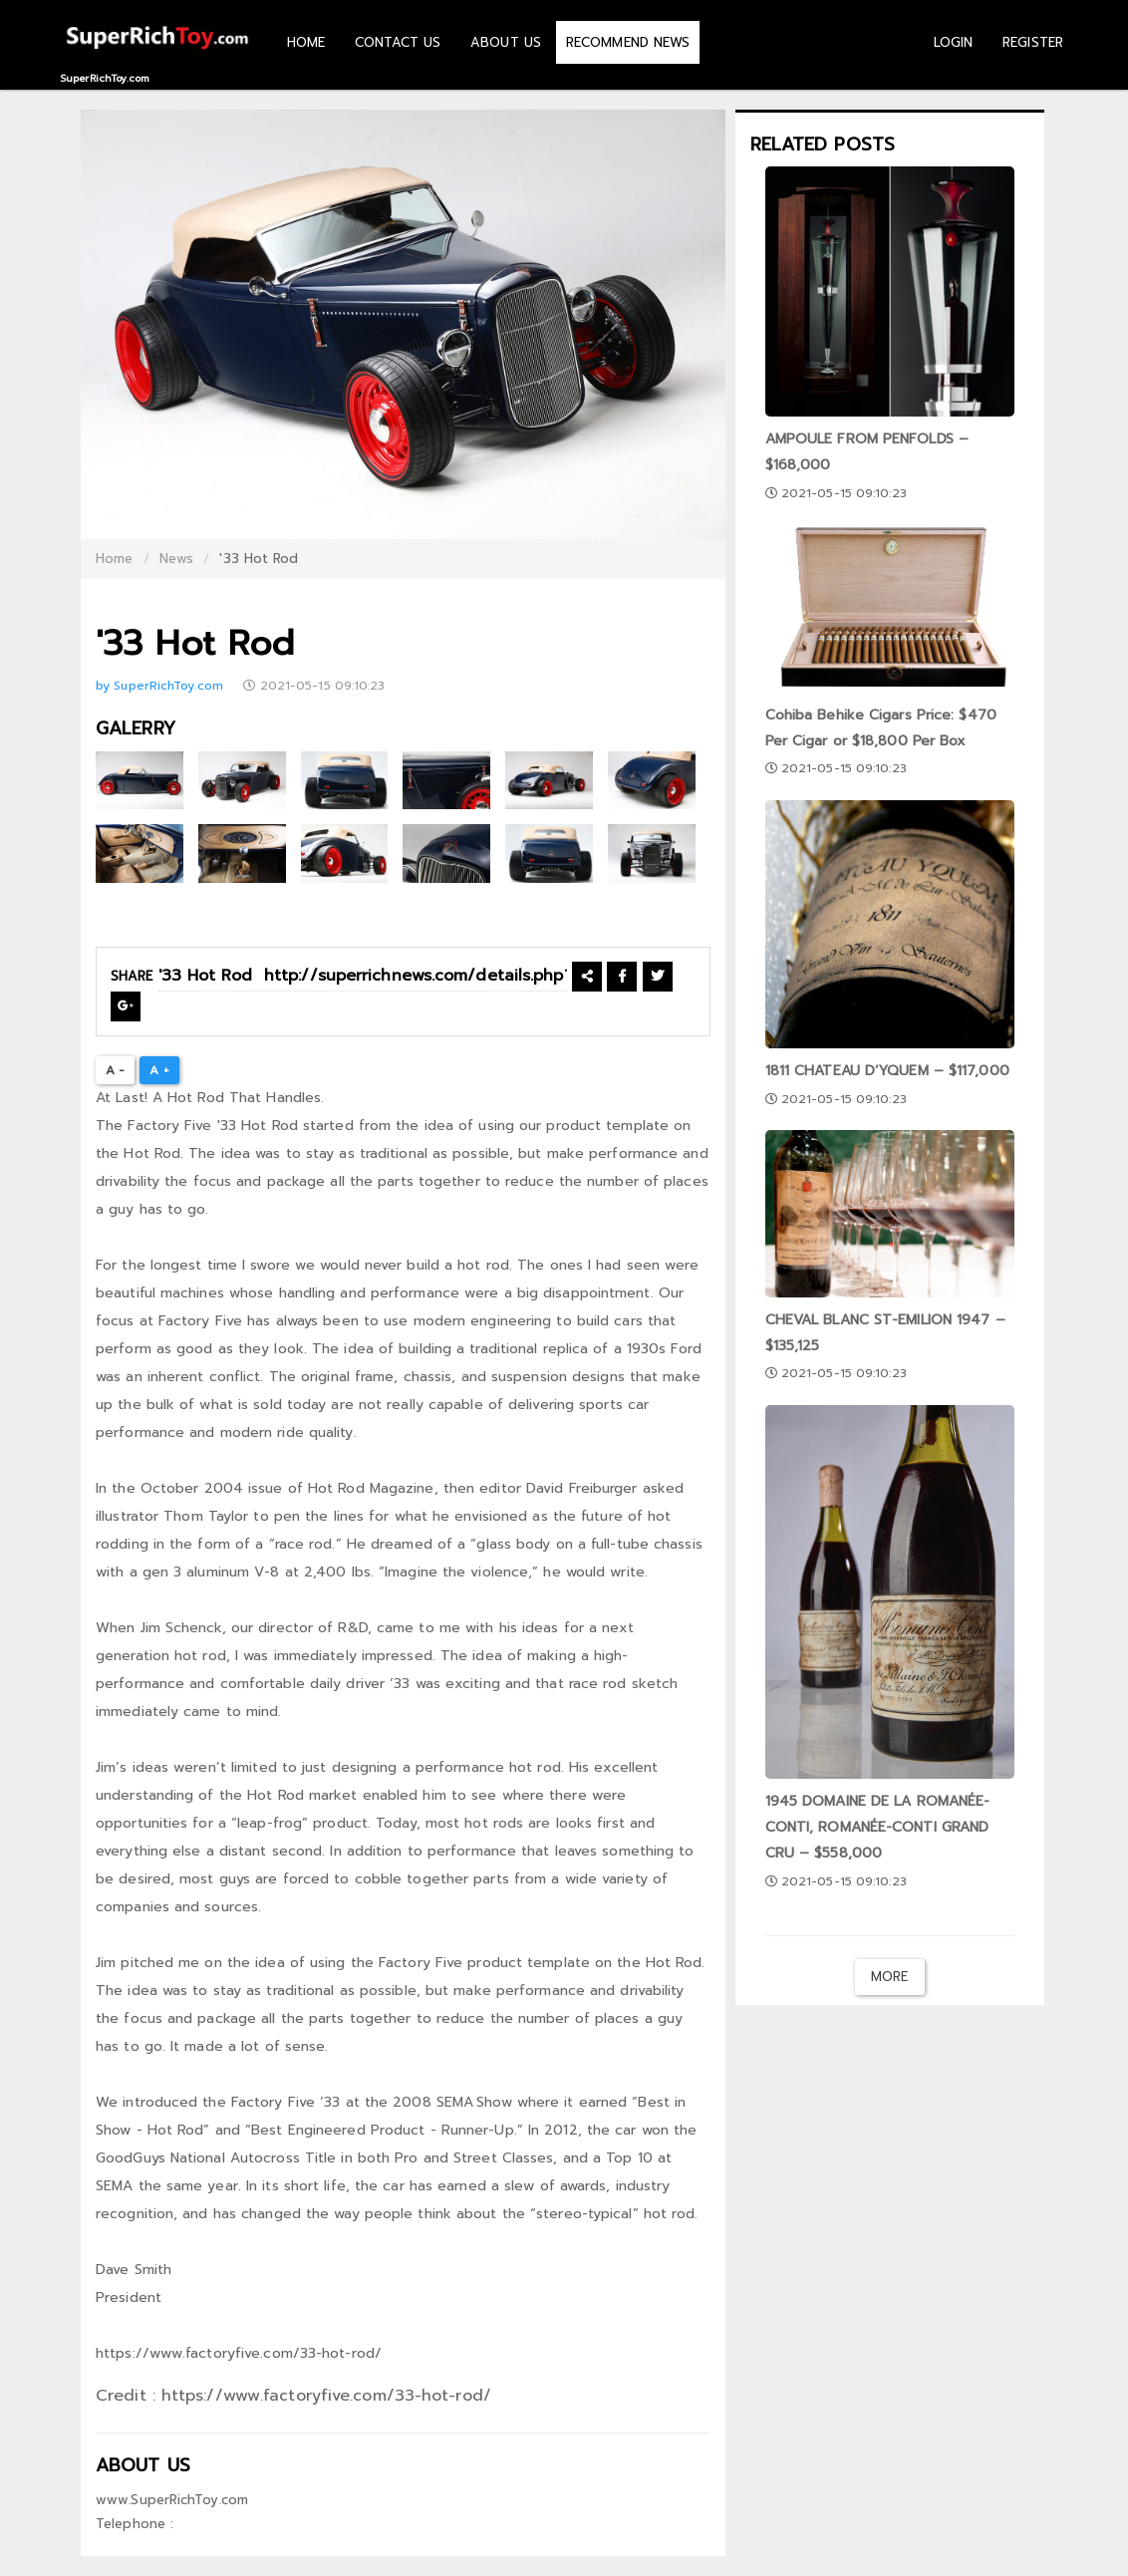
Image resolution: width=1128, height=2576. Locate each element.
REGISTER (1032, 42)
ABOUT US (505, 42)
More (889, 1976)
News (176, 558)
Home (114, 558)
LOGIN (954, 42)
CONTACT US (397, 42)
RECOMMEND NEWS (628, 42)
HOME (306, 42)
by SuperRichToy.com (161, 686)
